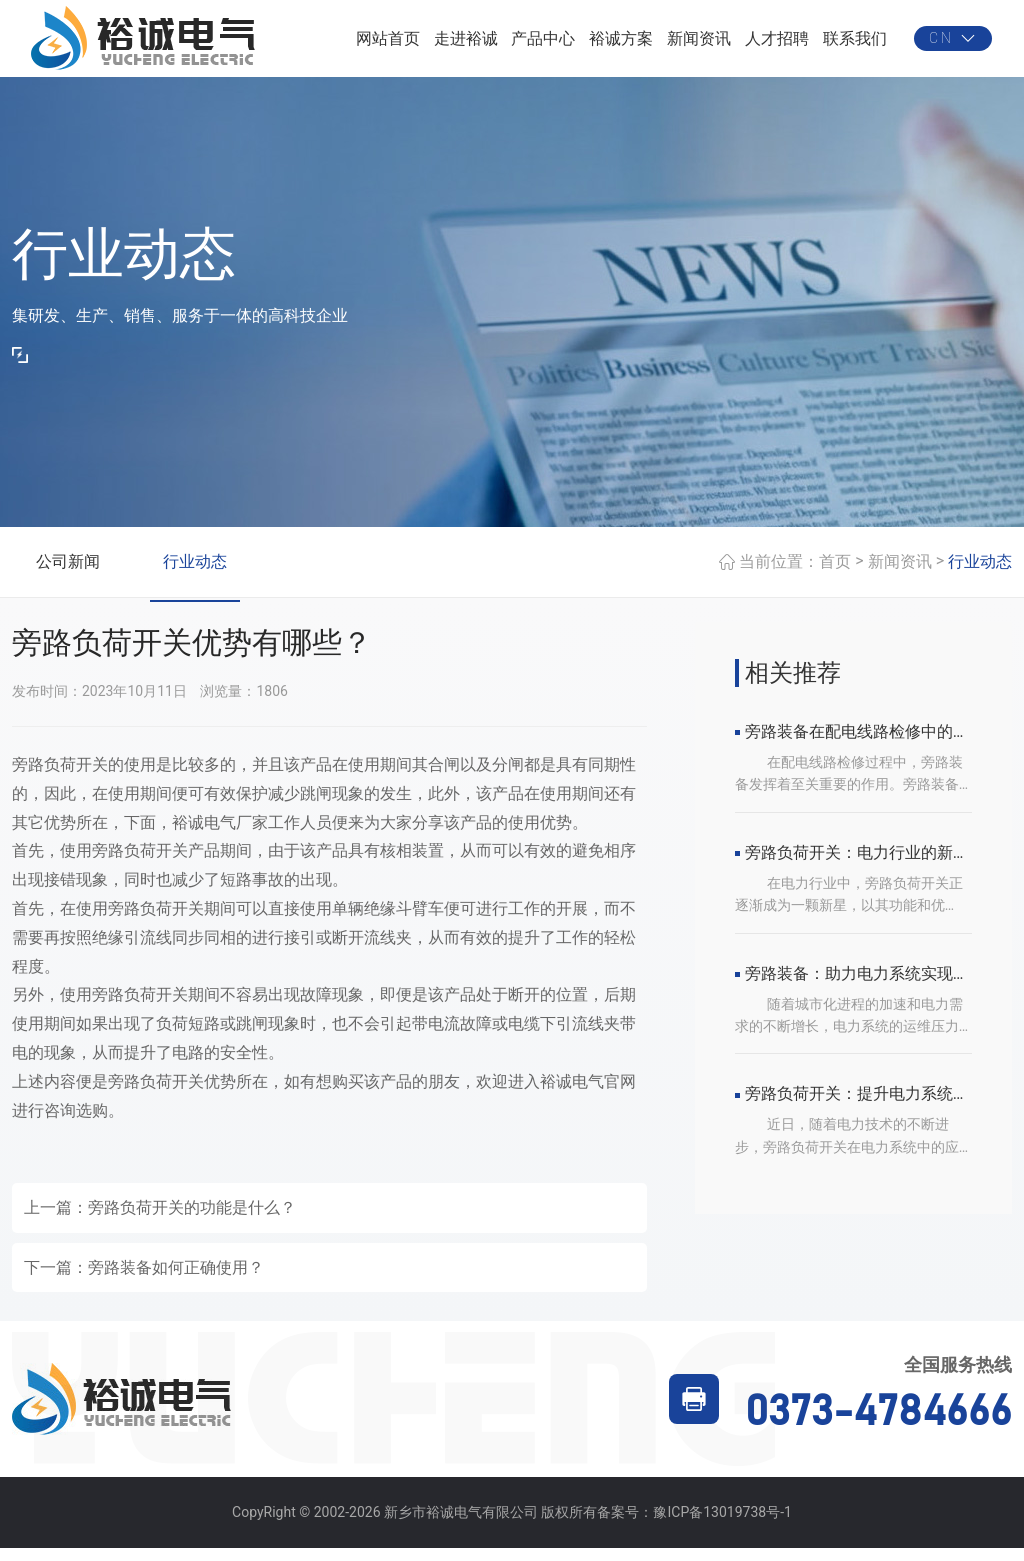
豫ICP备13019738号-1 (722, 1526)
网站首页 (388, 44)
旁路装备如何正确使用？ (176, 1280)
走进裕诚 (466, 44)
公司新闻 (68, 574)
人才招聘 (777, 44)
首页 (835, 574)
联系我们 (855, 44)
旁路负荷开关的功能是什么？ (192, 1221)
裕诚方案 (621, 44)
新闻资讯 (699, 44)
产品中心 (543, 44)
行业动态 (195, 574)
